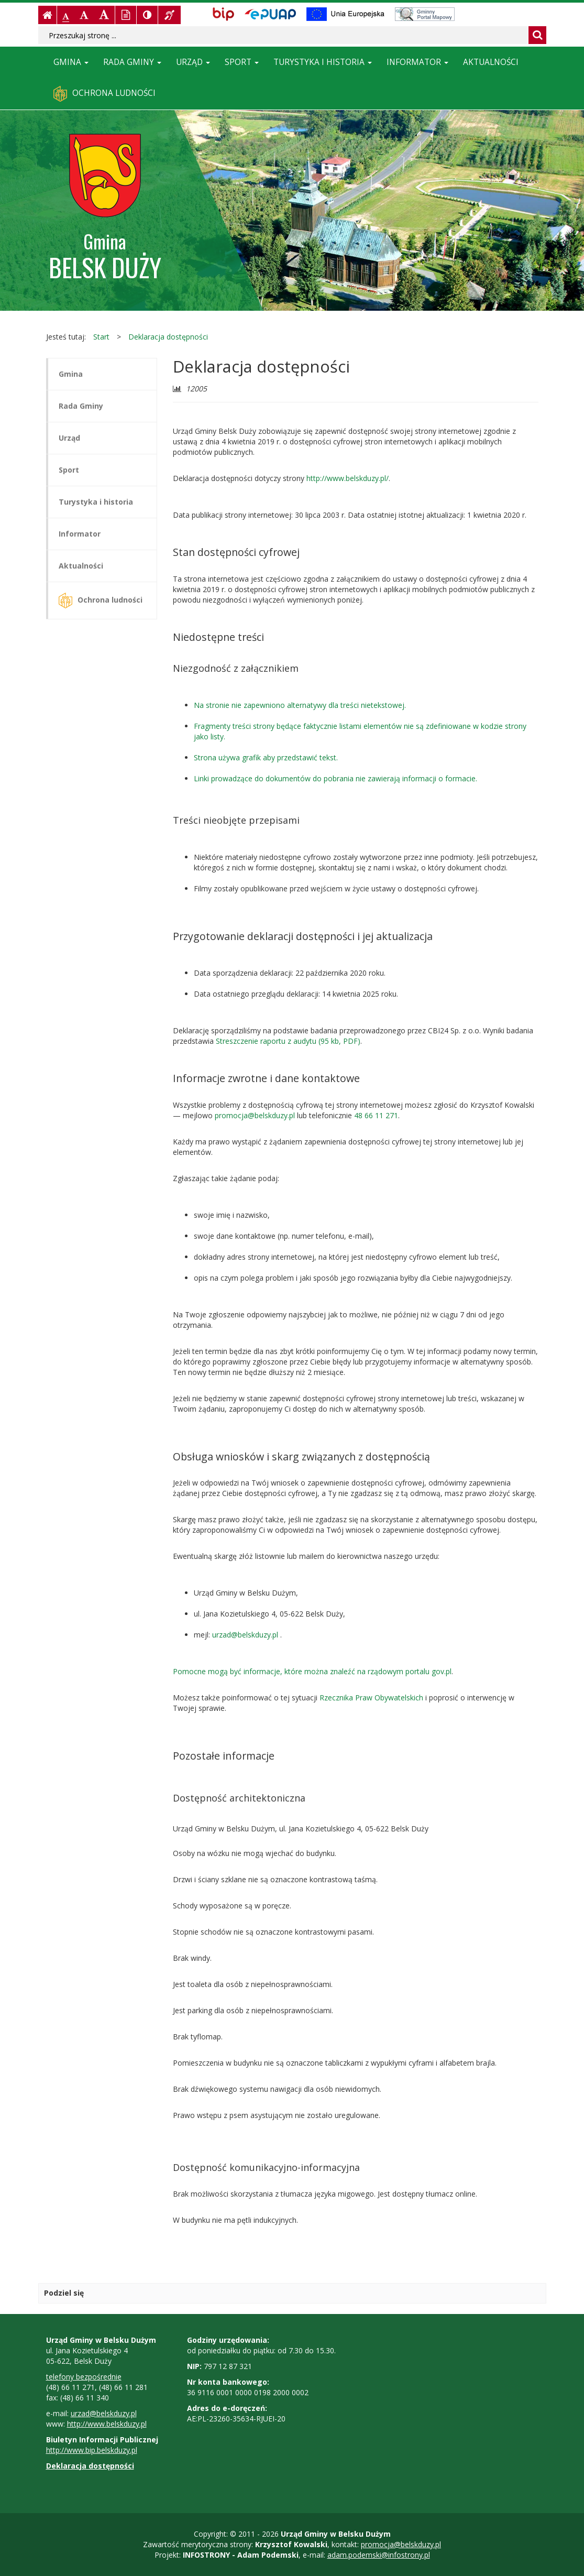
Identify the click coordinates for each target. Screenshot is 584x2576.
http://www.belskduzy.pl (107, 2424)
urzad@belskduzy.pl (246, 1635)
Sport (242, 62)
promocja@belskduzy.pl (255, 1115)
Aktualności (491, 62)
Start (101, 337)
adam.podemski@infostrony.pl (378, 2555)
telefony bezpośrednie (84, 2377)
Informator (417, 62)
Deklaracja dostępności (168, 337)
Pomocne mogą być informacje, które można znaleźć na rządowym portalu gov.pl (312, 1671)
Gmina (71, 62)
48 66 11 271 (376, 1115)
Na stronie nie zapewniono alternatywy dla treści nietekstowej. (300, 705)
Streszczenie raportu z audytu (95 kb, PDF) (288, 1041)
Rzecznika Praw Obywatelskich (371, 1697)
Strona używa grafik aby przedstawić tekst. (266, 757)
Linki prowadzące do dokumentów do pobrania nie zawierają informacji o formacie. (335, 778)
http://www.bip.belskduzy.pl (91, 2450)
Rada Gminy (132, 62)
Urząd (193, 62)
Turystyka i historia (322, 62)
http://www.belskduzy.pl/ (347, 478)
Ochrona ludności (104, 94)
